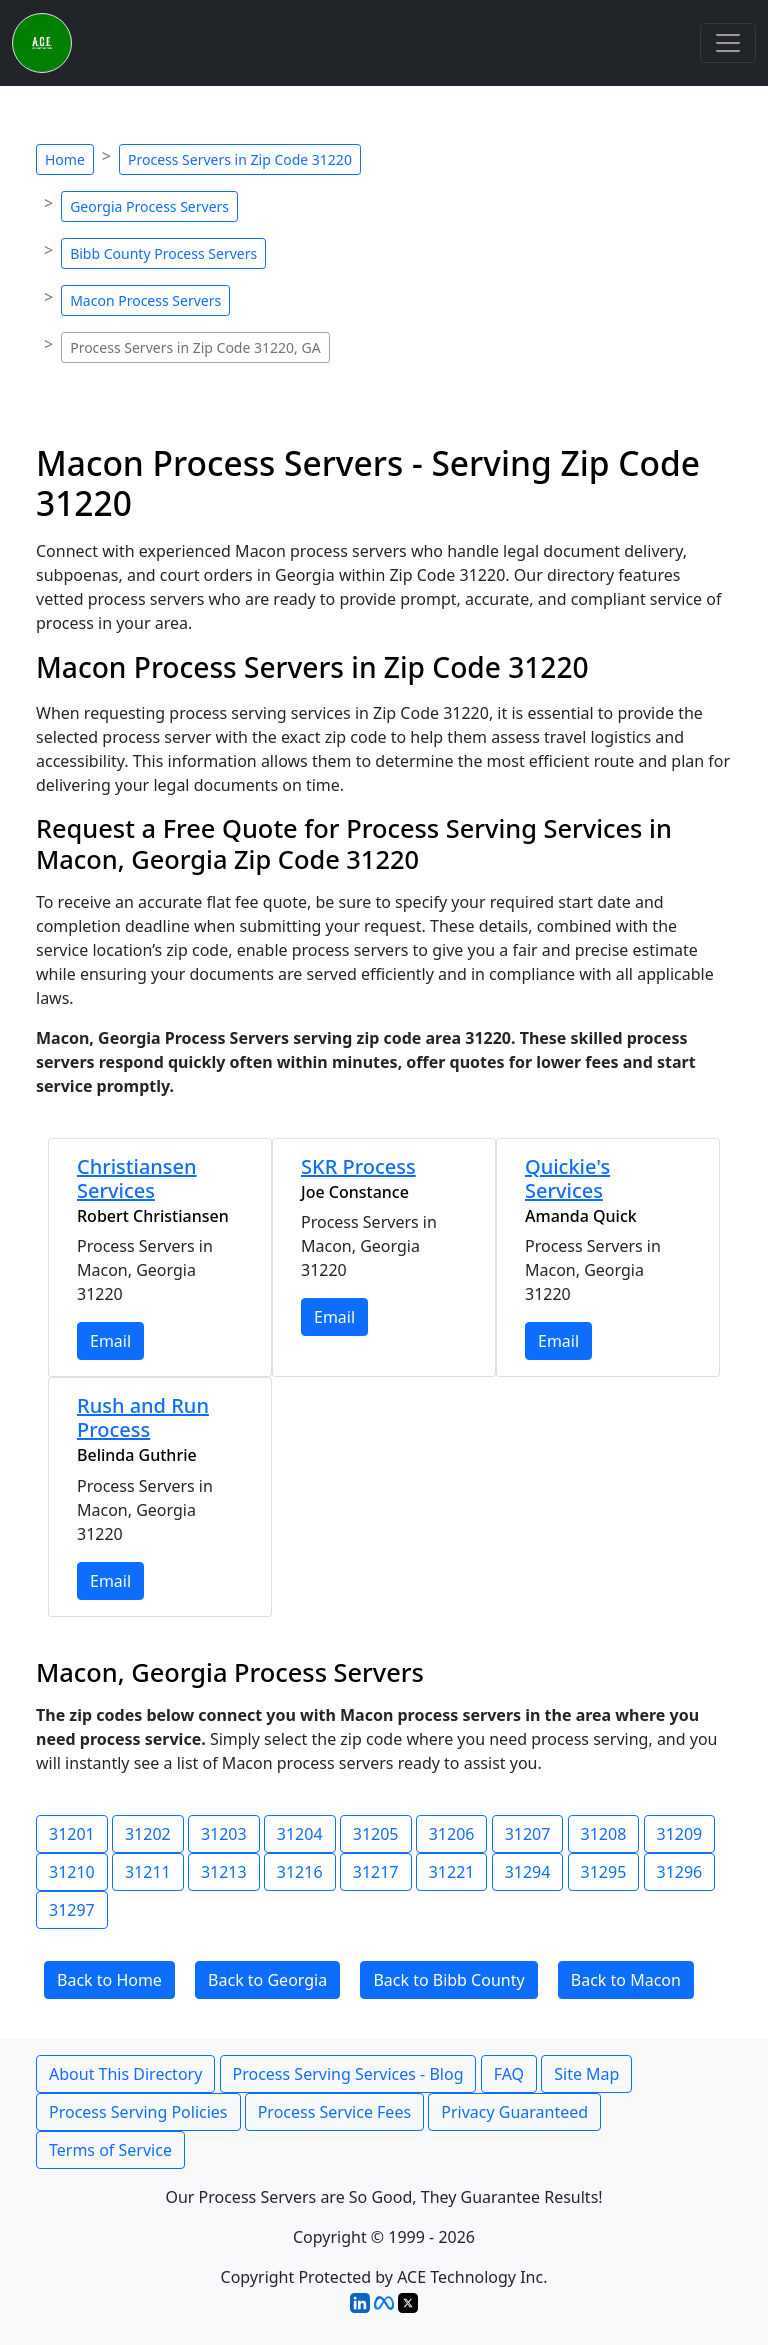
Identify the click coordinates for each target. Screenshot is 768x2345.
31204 (300, 1834)
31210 (72, 1872)
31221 (452, 1872)
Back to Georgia (267, 1980)
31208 (604, 1834)
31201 (72, 1834)
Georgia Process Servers (149, 206)
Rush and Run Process (143, 1417)
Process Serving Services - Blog (348, 2074)
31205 (376, 1834)
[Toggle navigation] (728, 43)
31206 (452, 1834)
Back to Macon (626, 1980)
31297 (72, 1910)
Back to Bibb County (448, 1980)
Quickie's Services (567, 1178)
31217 (376, 1872)
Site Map (586, 2074)
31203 (224, 1834)
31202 (148, 1834)
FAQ (509, 2074)
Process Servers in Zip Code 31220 (240, 159)
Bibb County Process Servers (163, 253)
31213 (224, 1872)
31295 (604, 1872)
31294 (528, 1872)
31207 (528, 1834)
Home (65, 159)
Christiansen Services (137, 1178)
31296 (680, 1872)
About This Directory (125, 2074)
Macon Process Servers (145, 300)
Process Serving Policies (138, 2112)
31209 (680, 1834)
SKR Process (358, 1166)
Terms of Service (110, 2150)
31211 (148, 1872)
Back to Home (109, 1980)
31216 (300, 1872)
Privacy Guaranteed (514, 2112)
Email (110, 1341)
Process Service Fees (334, 2112)
